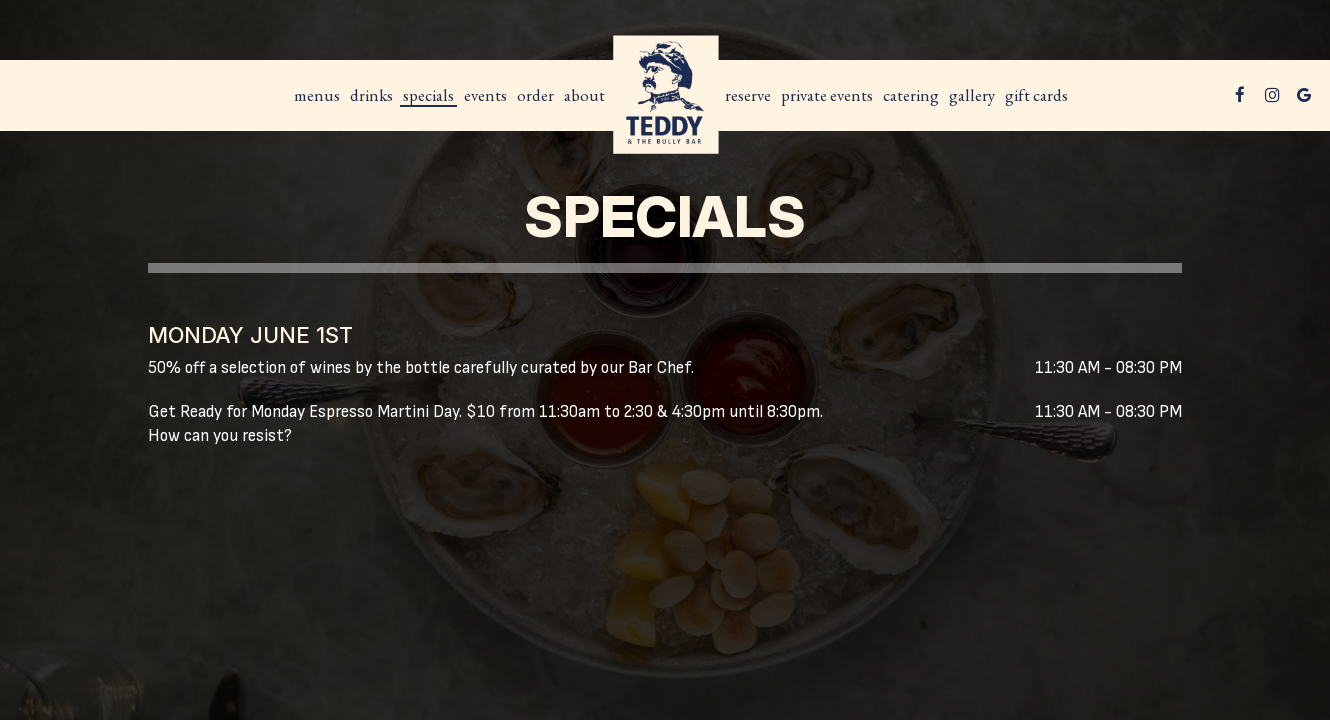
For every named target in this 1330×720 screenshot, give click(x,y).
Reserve (748, 95)
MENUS (317, 95)
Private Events (827, 95)
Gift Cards (1036, 95)
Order (535, 95)
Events (485, 95)
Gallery (972, 95)
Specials (428, 95)
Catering (911, 95)
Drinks (371, 95)
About (584, 95)
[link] (665, 95)
